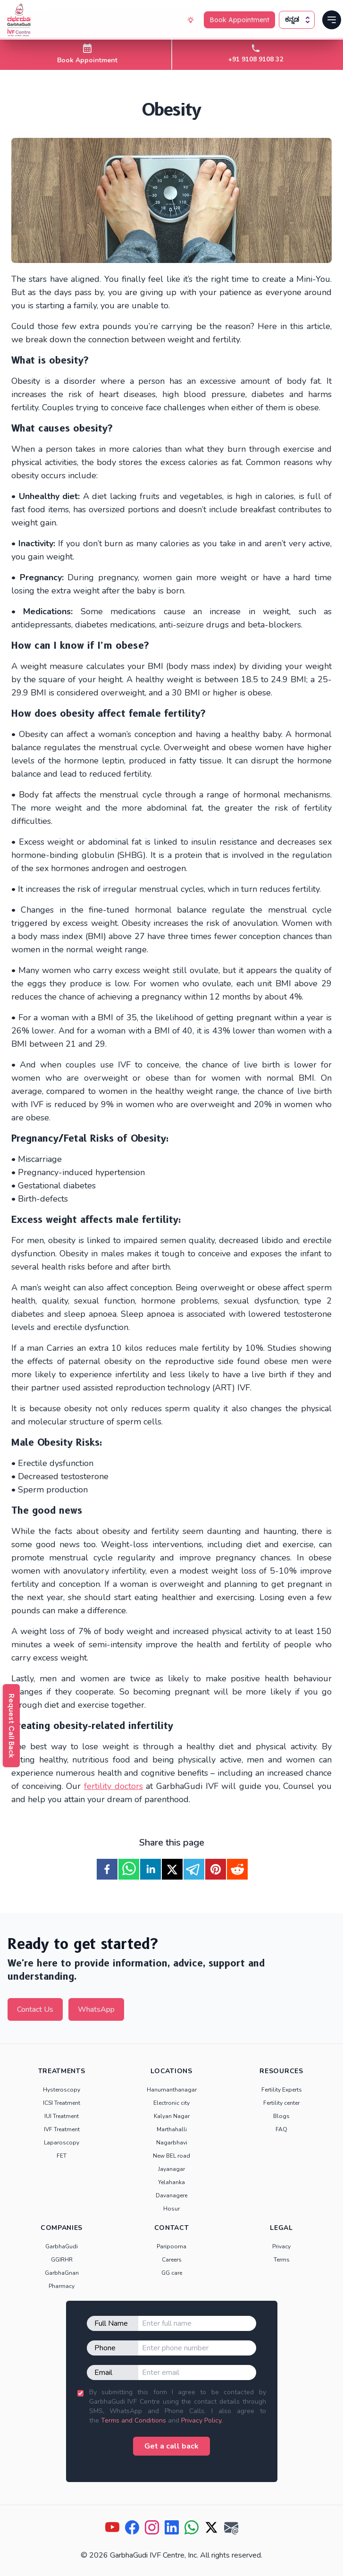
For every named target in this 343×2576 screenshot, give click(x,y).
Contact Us (35, 2009)
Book (239, 20)
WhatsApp (96, 2009)
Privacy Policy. (202, 2420)
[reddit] (237, 1869)
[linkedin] (150, 1869)
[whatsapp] (128, 1869)
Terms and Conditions (133, 2420)
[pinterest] (215, 1869)
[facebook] (107, 1869)
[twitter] (172, 1869)
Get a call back (171, 2446)
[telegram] (194, 1869)
